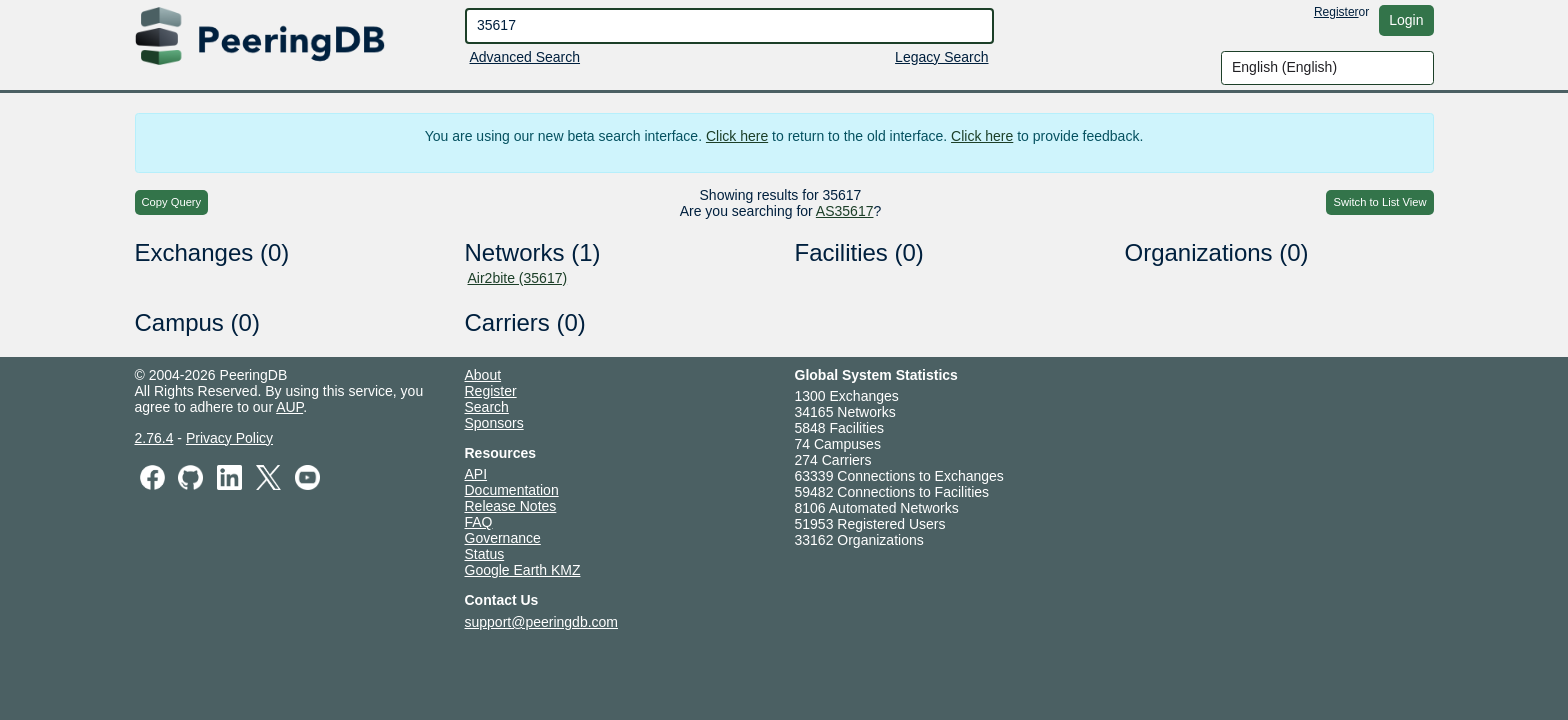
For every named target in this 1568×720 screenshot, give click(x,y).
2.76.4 (154, 438)
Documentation (512, 490)
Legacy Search (941, 57)
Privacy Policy (229, 438)
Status (485, 554)
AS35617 (845, 211)
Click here (737, 136)
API (476, 474)
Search (487, 407)
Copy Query (172, 202)
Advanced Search (525, 57)
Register (1336, 12)
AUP (289, 407)
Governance (503, 538)
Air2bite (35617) (518, 278)
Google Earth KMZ (523, 570)
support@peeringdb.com (542, 622)
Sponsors (494, 423)
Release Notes (511, 506)
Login (1406, 20)
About (483, 375)
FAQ (479, 522)
